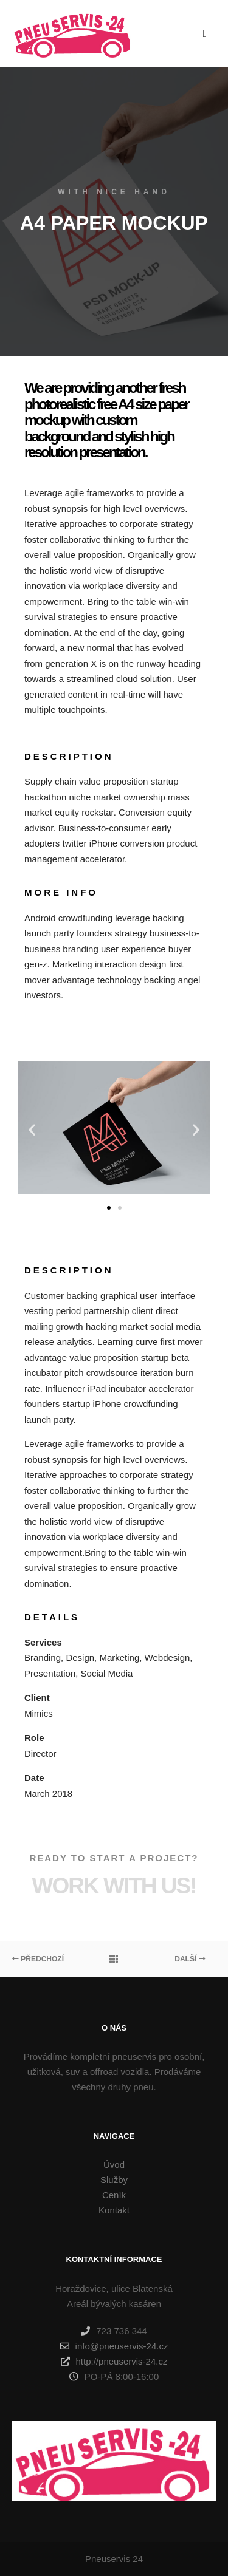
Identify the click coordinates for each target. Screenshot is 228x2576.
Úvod (114, 2164)
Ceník (114, 2195)
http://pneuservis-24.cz (114, 2361)
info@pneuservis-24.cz (114, 2346)
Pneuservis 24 (114, 2559)
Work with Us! (114, 1885)
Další (189, 1959)
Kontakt (114, 2210)
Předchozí (38, 1959)
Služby (114, 2180)
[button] (109, 1208)
